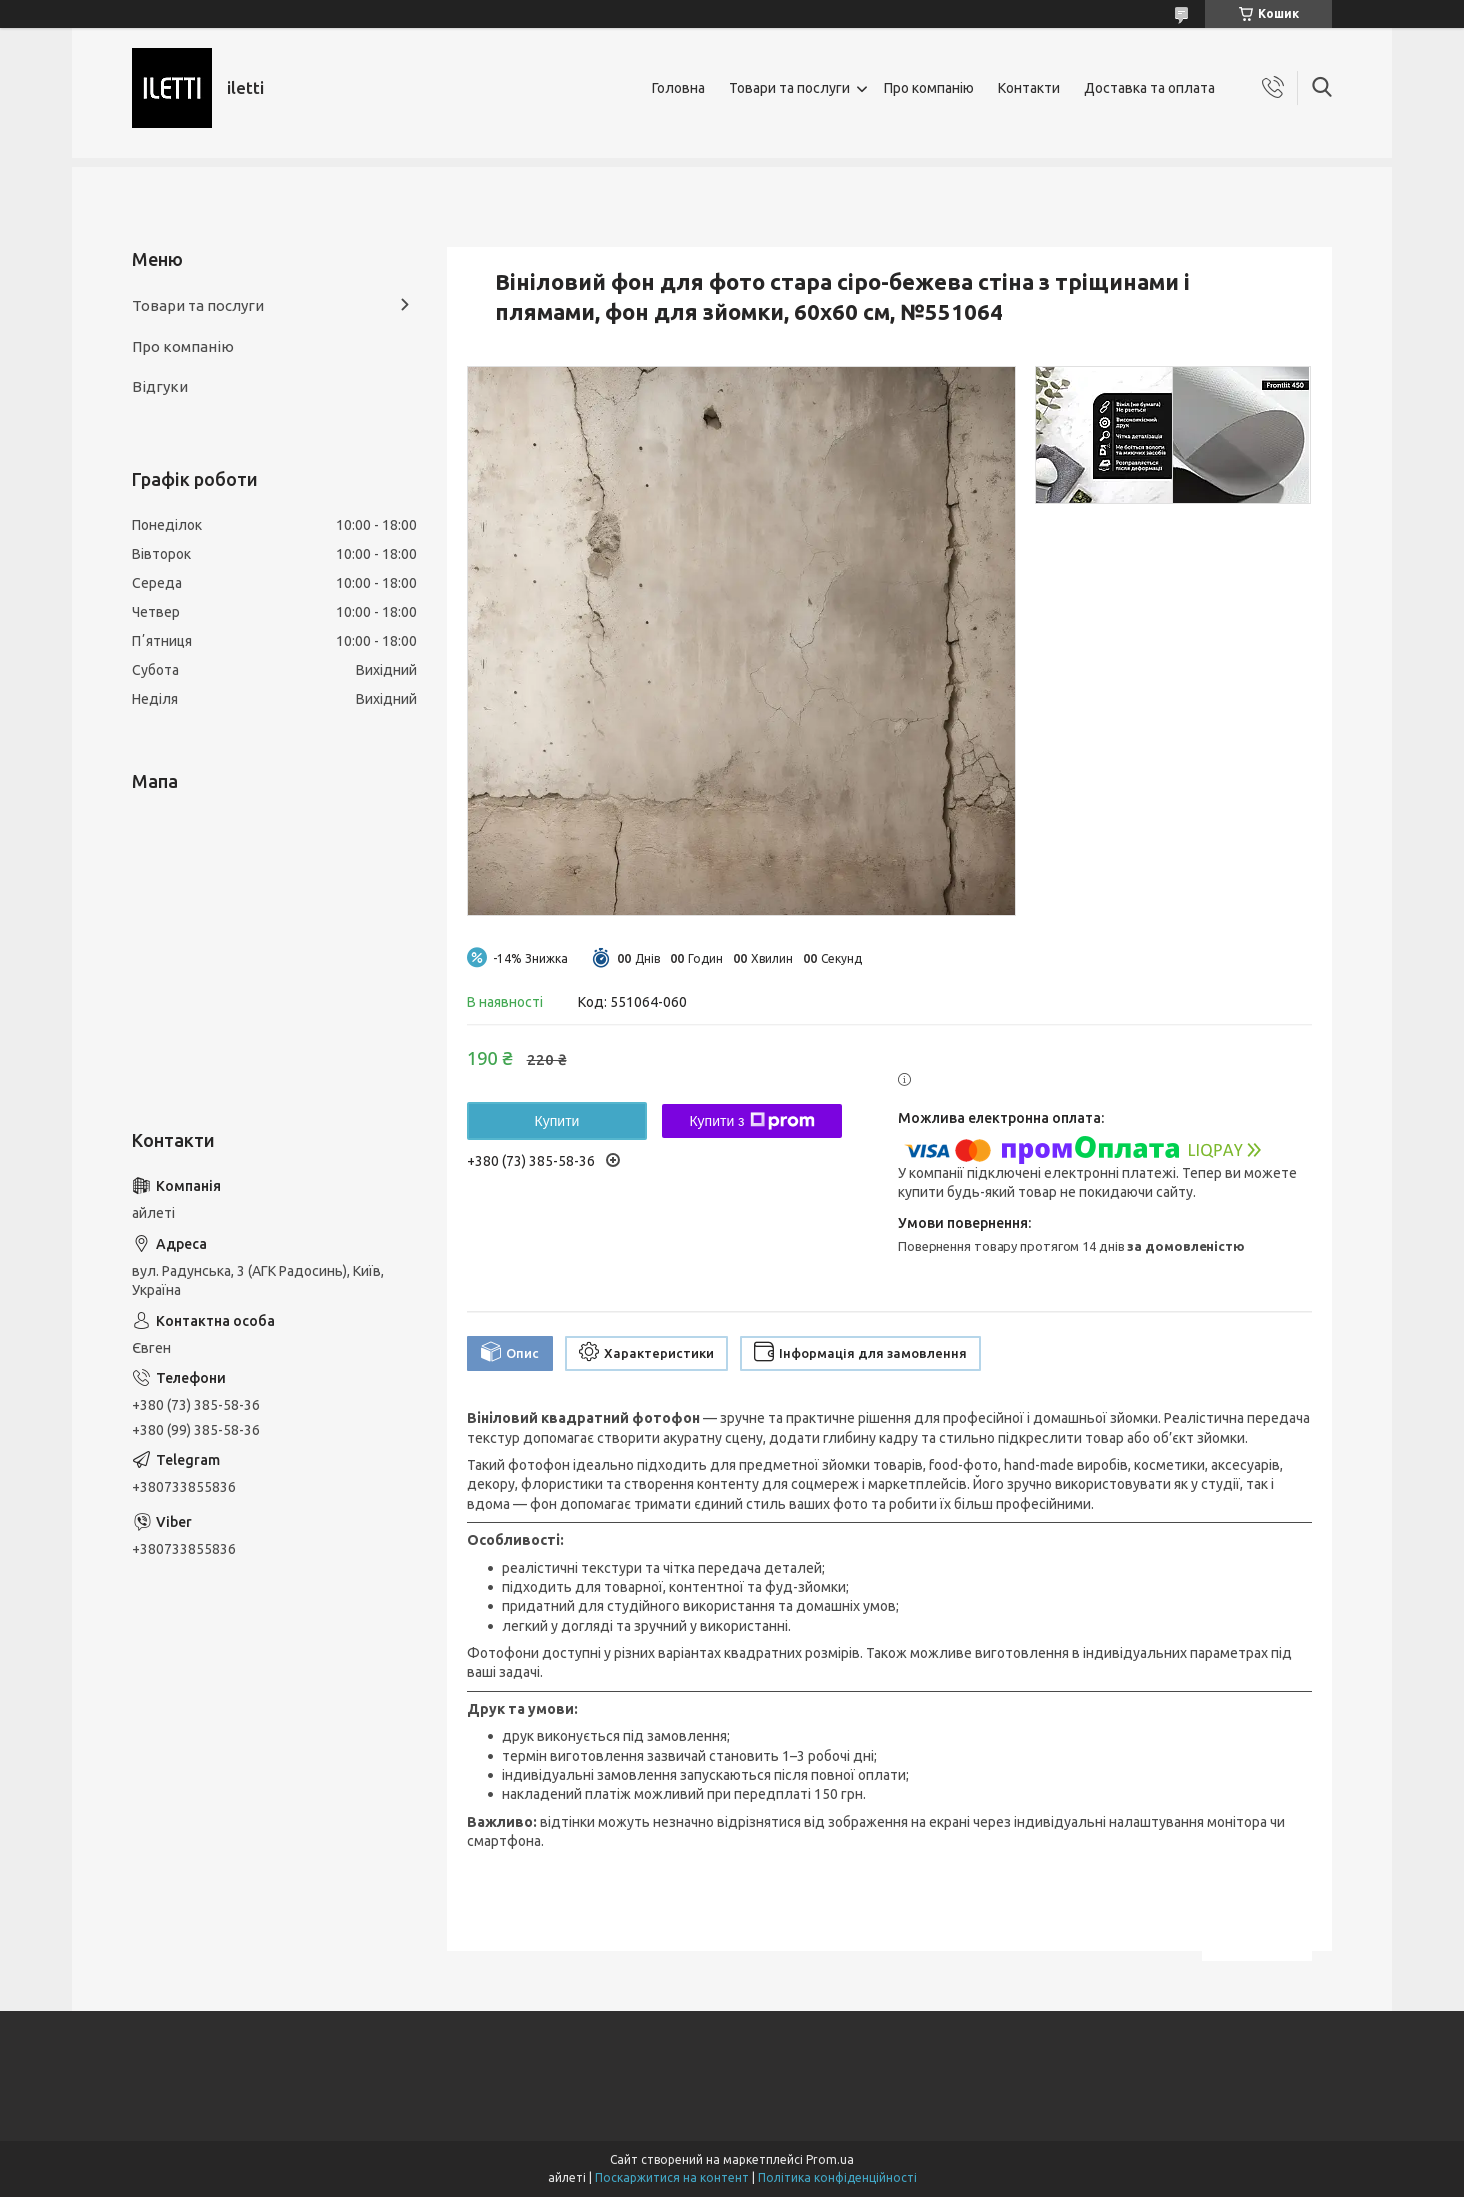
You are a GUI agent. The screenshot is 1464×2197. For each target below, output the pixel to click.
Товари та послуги (789, 88)
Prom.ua (830, 2159)
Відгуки (160, 386)
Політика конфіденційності (837, 2177)
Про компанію (929, 88)
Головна (678, 88)
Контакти (1029, 88)
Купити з (751, 1121)
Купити (557, 1121)
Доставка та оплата (1149, 88)
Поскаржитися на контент (672, 2177)
